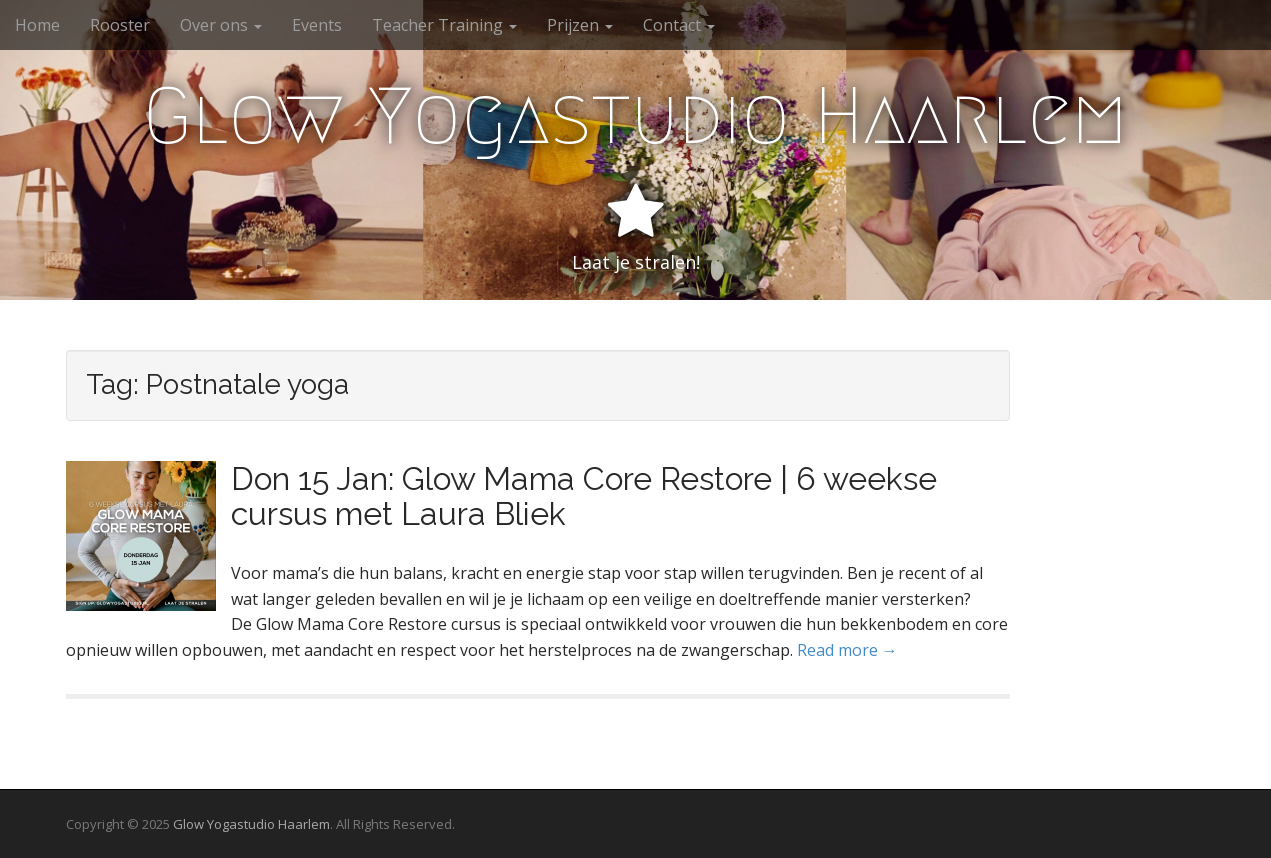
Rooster (120, 25)
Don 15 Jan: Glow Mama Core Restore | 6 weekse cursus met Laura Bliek (584, 496)
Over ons (221, 25)
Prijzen (580, 25)
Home (37, 25)
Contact (679, 25)
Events (317, 25)
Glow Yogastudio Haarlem (635, 116)
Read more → (847, 650)
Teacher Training (444, 25)
